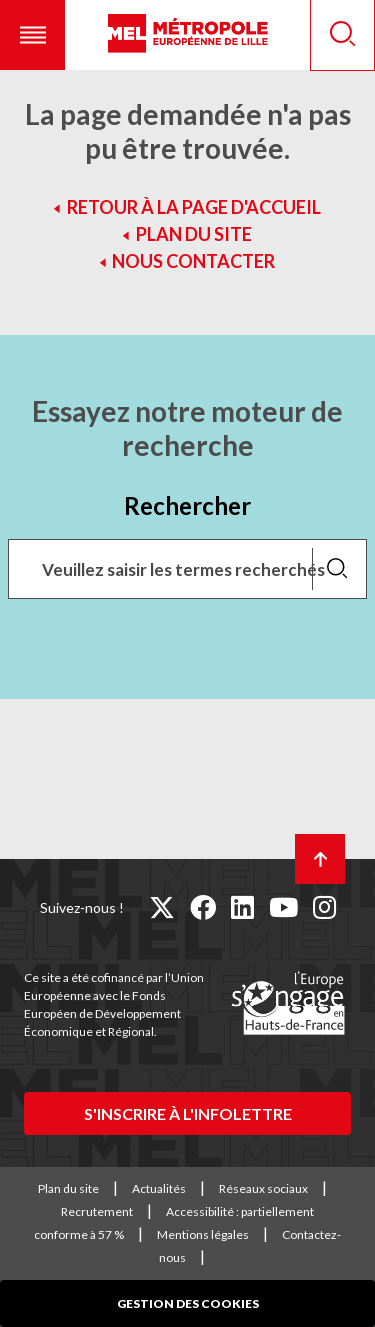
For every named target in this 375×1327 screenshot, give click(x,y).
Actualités (159, 1188)
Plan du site (194, 234)
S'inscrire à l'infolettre (188, 1113)
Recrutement (97, 1211)
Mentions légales (203, 1234)
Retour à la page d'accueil (194, 207)
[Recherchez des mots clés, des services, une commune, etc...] (187, 569)
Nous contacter (193, 261)
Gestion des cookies (188, 1303)
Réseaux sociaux (263, 1188)
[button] (32, 35)
